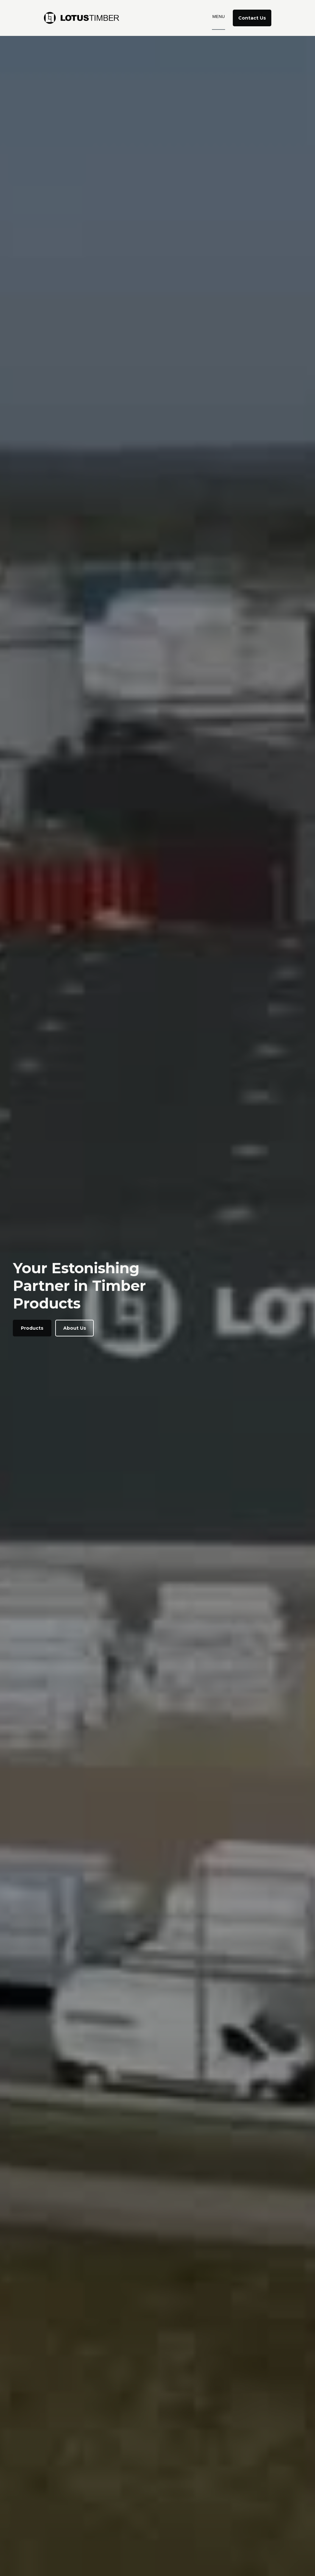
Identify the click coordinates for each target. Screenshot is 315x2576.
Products (32, 1328)
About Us (74, 1328)
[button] (218, 18)
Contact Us (252, 18)
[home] (85, 17)
